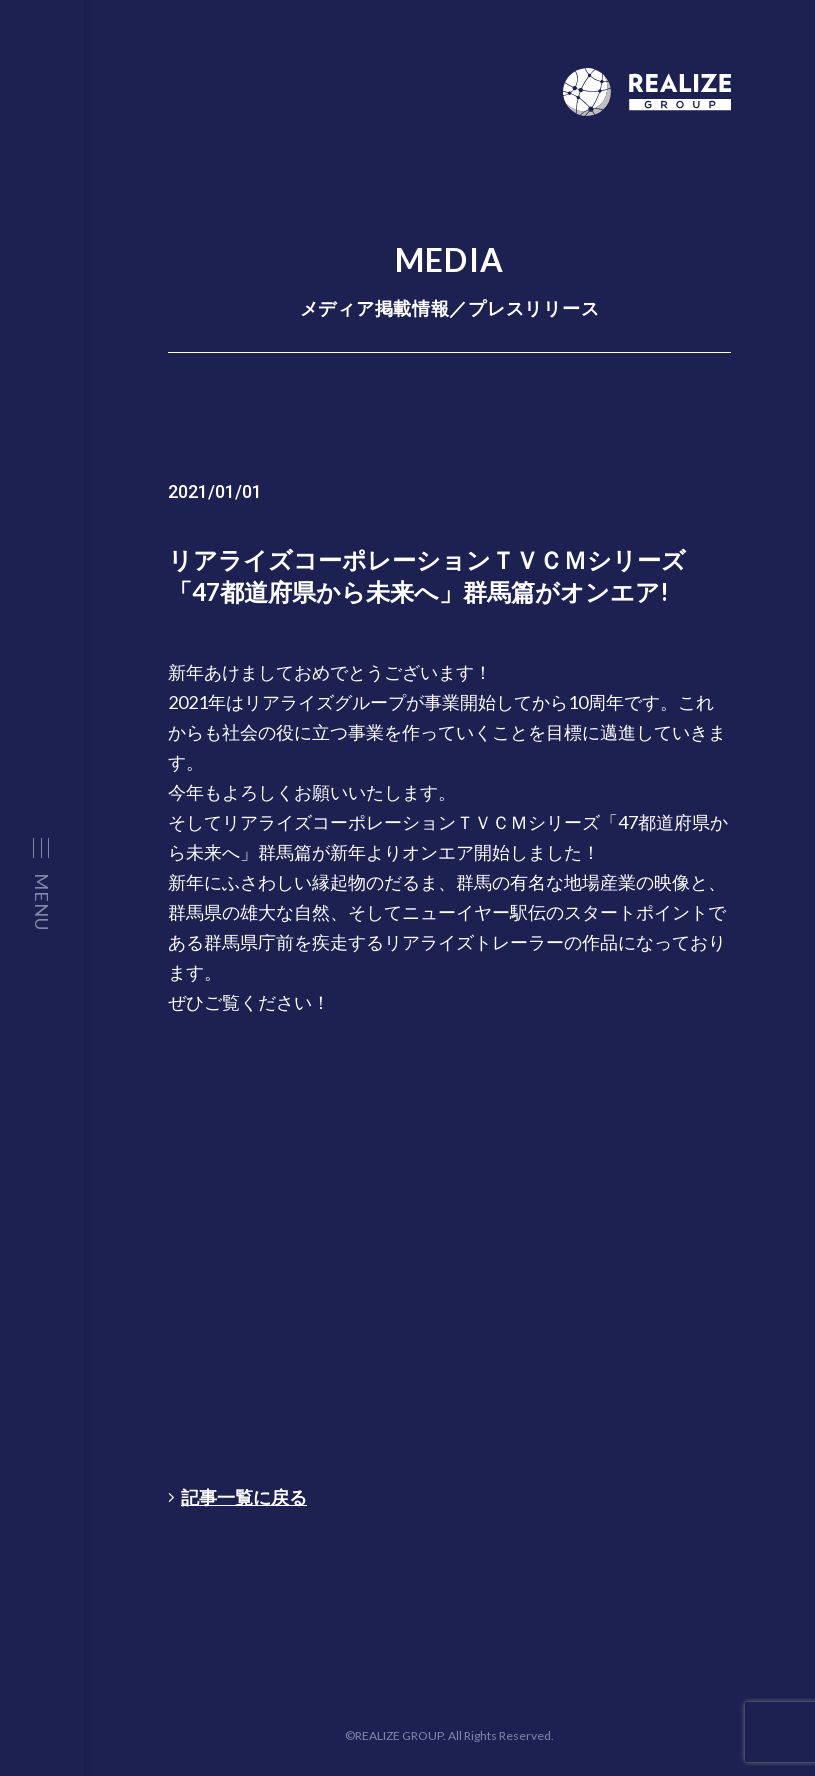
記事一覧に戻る (237, 1497)
